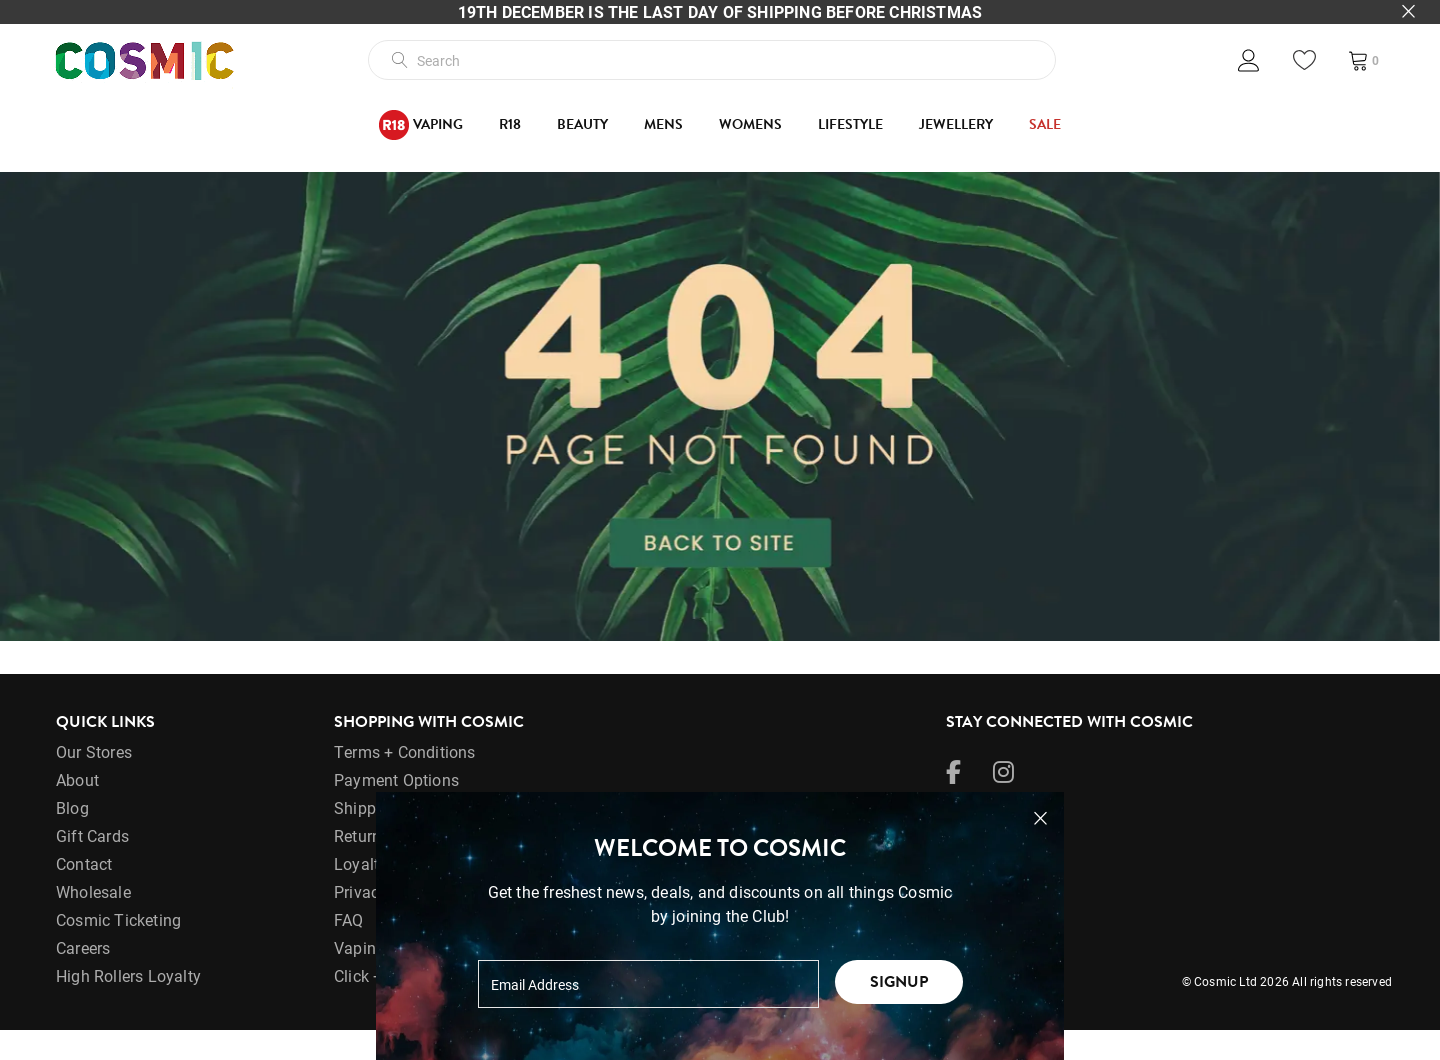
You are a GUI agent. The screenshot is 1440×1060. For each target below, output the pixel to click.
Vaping (421, 125)
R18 (510, 124)
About (77, 809)
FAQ (349, 949)
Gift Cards (92, 865)
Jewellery (956, 124)
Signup (899, 982)
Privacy (360, 921)
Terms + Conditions (405, 781)
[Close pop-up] (1040, 818)
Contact (84, 893)
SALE (1045, 124)
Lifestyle (850, 124)
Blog (72, 837)
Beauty (582, 124)
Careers (83, 977)
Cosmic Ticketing (118, 949)
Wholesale (93, 921)
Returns (361, 865)
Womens (750, 124)
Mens (663, 124)
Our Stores (94, 781)
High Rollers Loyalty (128, 1005)
